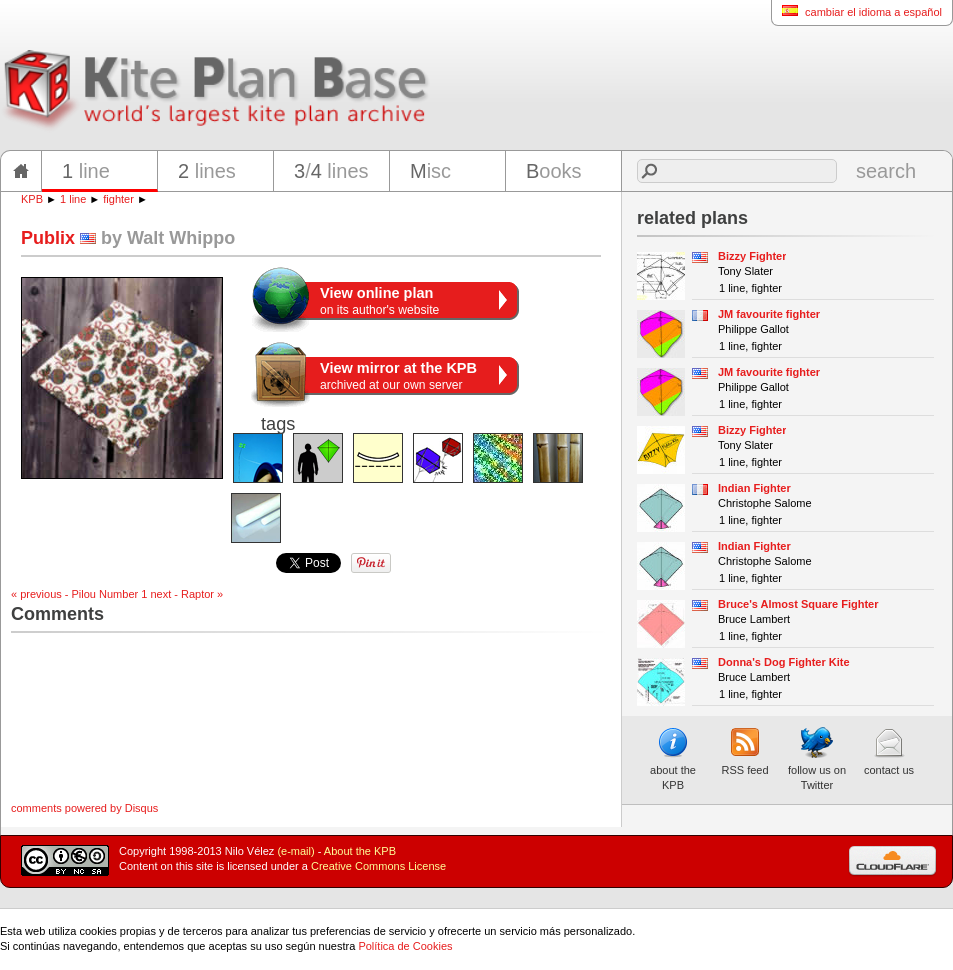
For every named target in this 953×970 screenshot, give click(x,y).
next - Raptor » (186, 594)
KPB (32, 199)
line (86, 171)
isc (430, 171)
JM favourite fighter (769, 314)
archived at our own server (398, 376)
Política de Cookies (405, 946)
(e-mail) (295, 851)
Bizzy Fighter (752, 256)
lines (207, 171)
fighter (118, 199)
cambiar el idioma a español (856, 11)
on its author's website (379, 301)
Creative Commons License (378, 866)
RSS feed (744, 751)
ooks (554, 171)
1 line (73, 199)
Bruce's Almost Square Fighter (798, 604)
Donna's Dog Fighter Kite (784, 662)
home (21, 171)
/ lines (331, 171)
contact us (889, 751)
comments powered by (84, 808)
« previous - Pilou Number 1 (79, 594)
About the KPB (360, 851)
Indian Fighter (754, 488)
